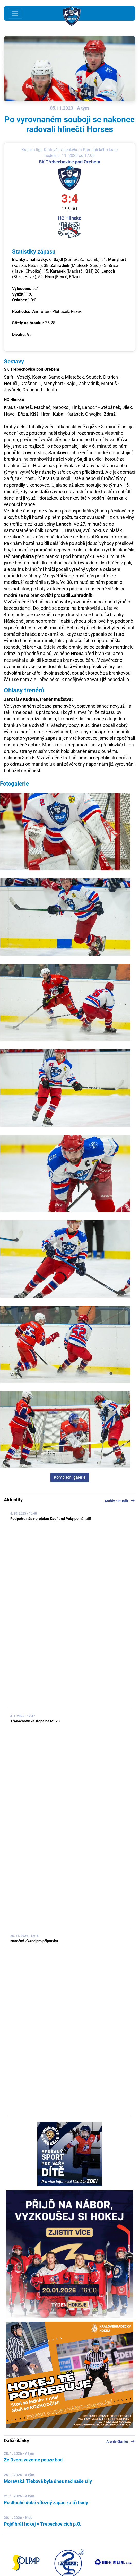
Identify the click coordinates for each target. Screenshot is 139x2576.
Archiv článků (120, 2442)
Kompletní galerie (69, 1477)
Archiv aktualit (120, 1501)
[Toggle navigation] (15, 13)
